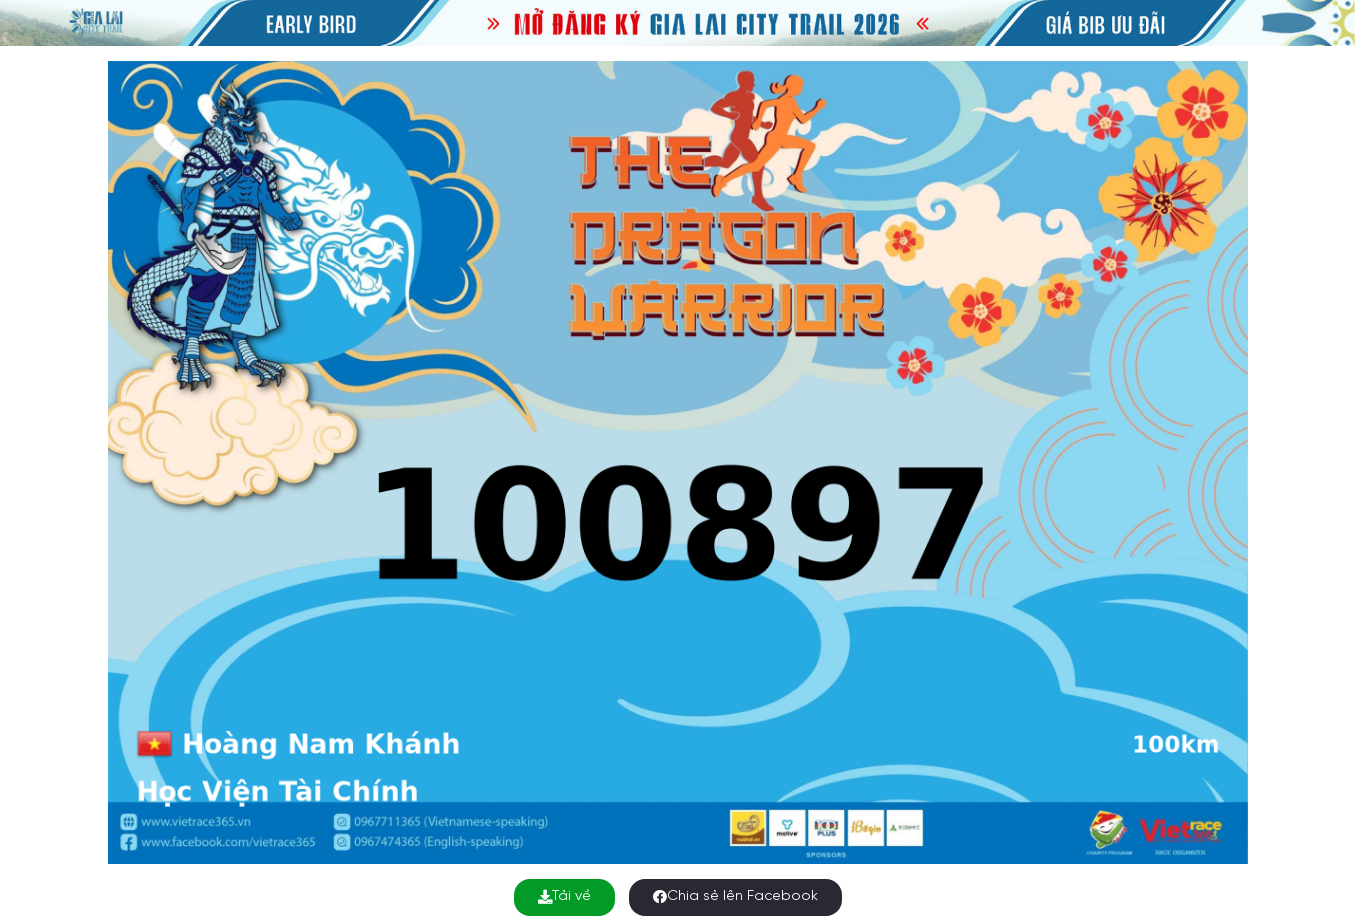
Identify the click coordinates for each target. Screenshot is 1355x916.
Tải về (564, 896)
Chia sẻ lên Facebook (735, 896)
